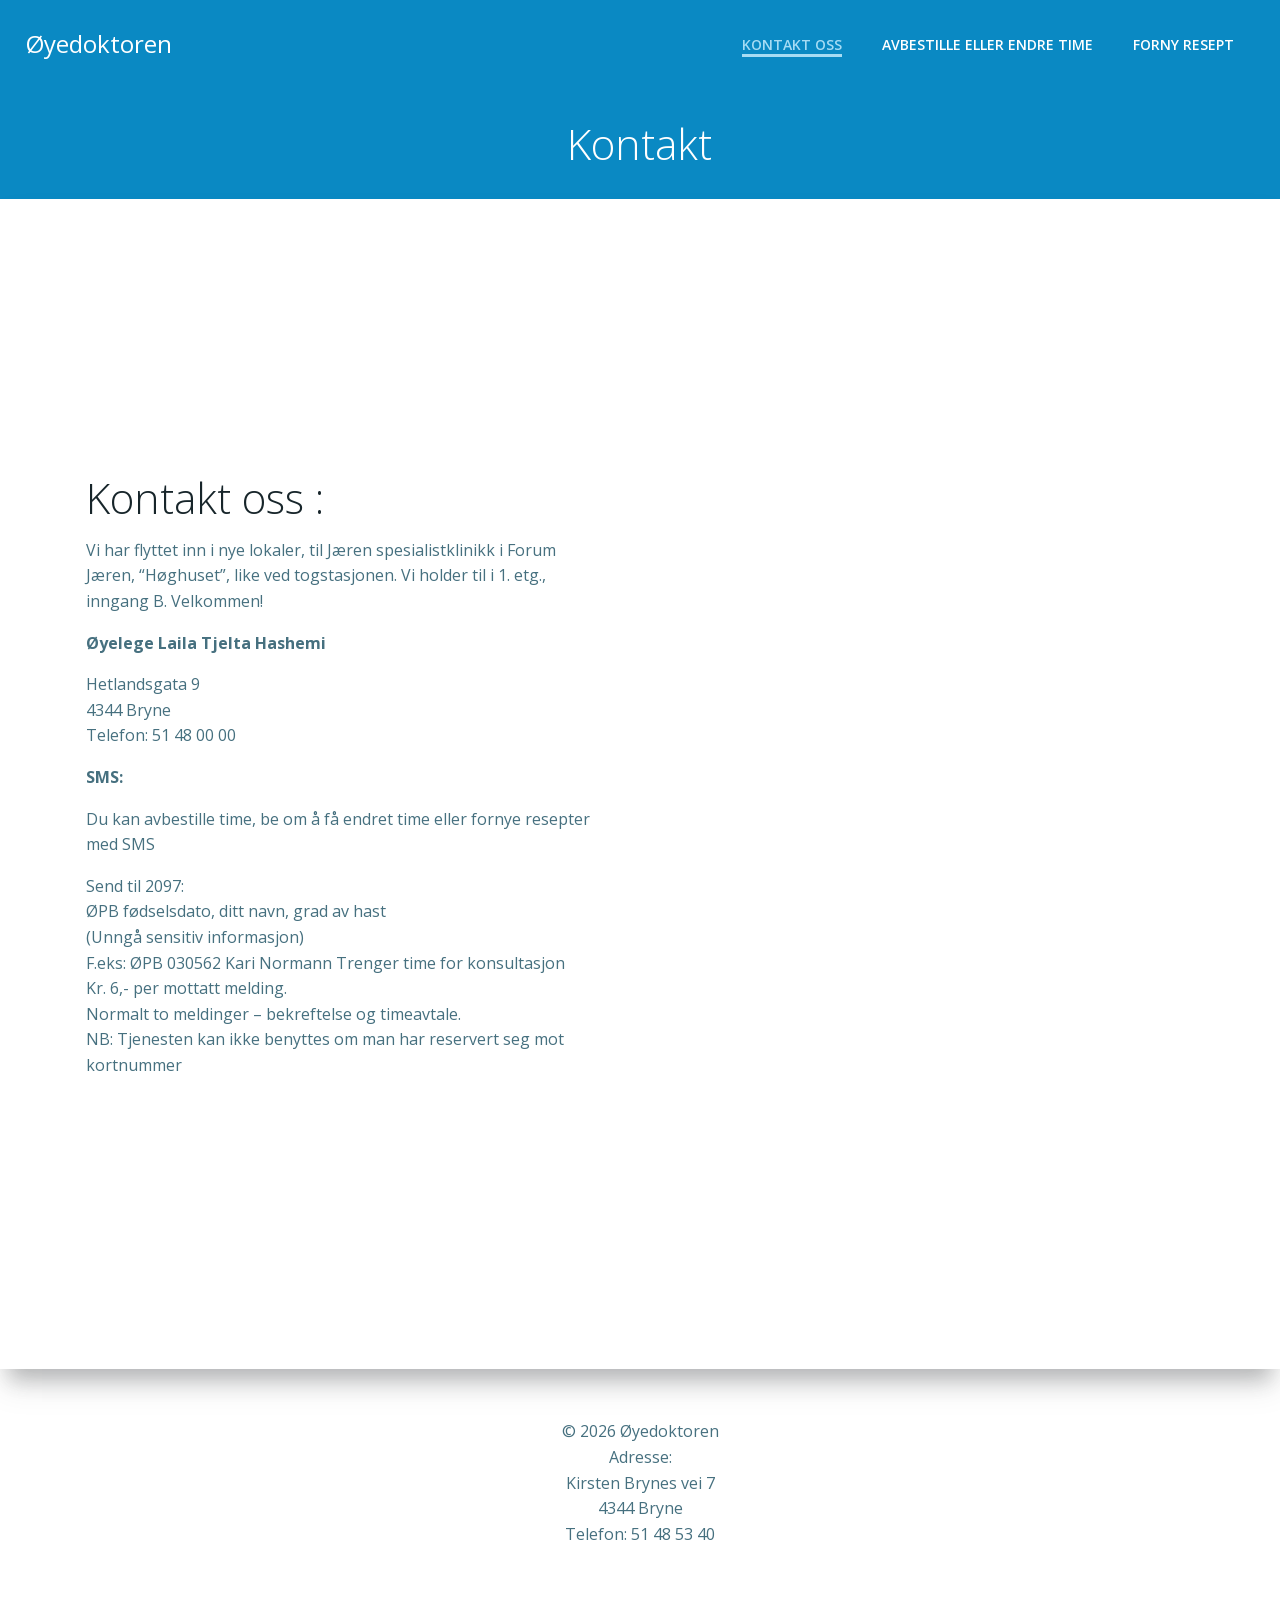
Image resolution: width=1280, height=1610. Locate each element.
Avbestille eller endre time (989, 45)
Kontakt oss (794, 45)
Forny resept (1185, 45)
